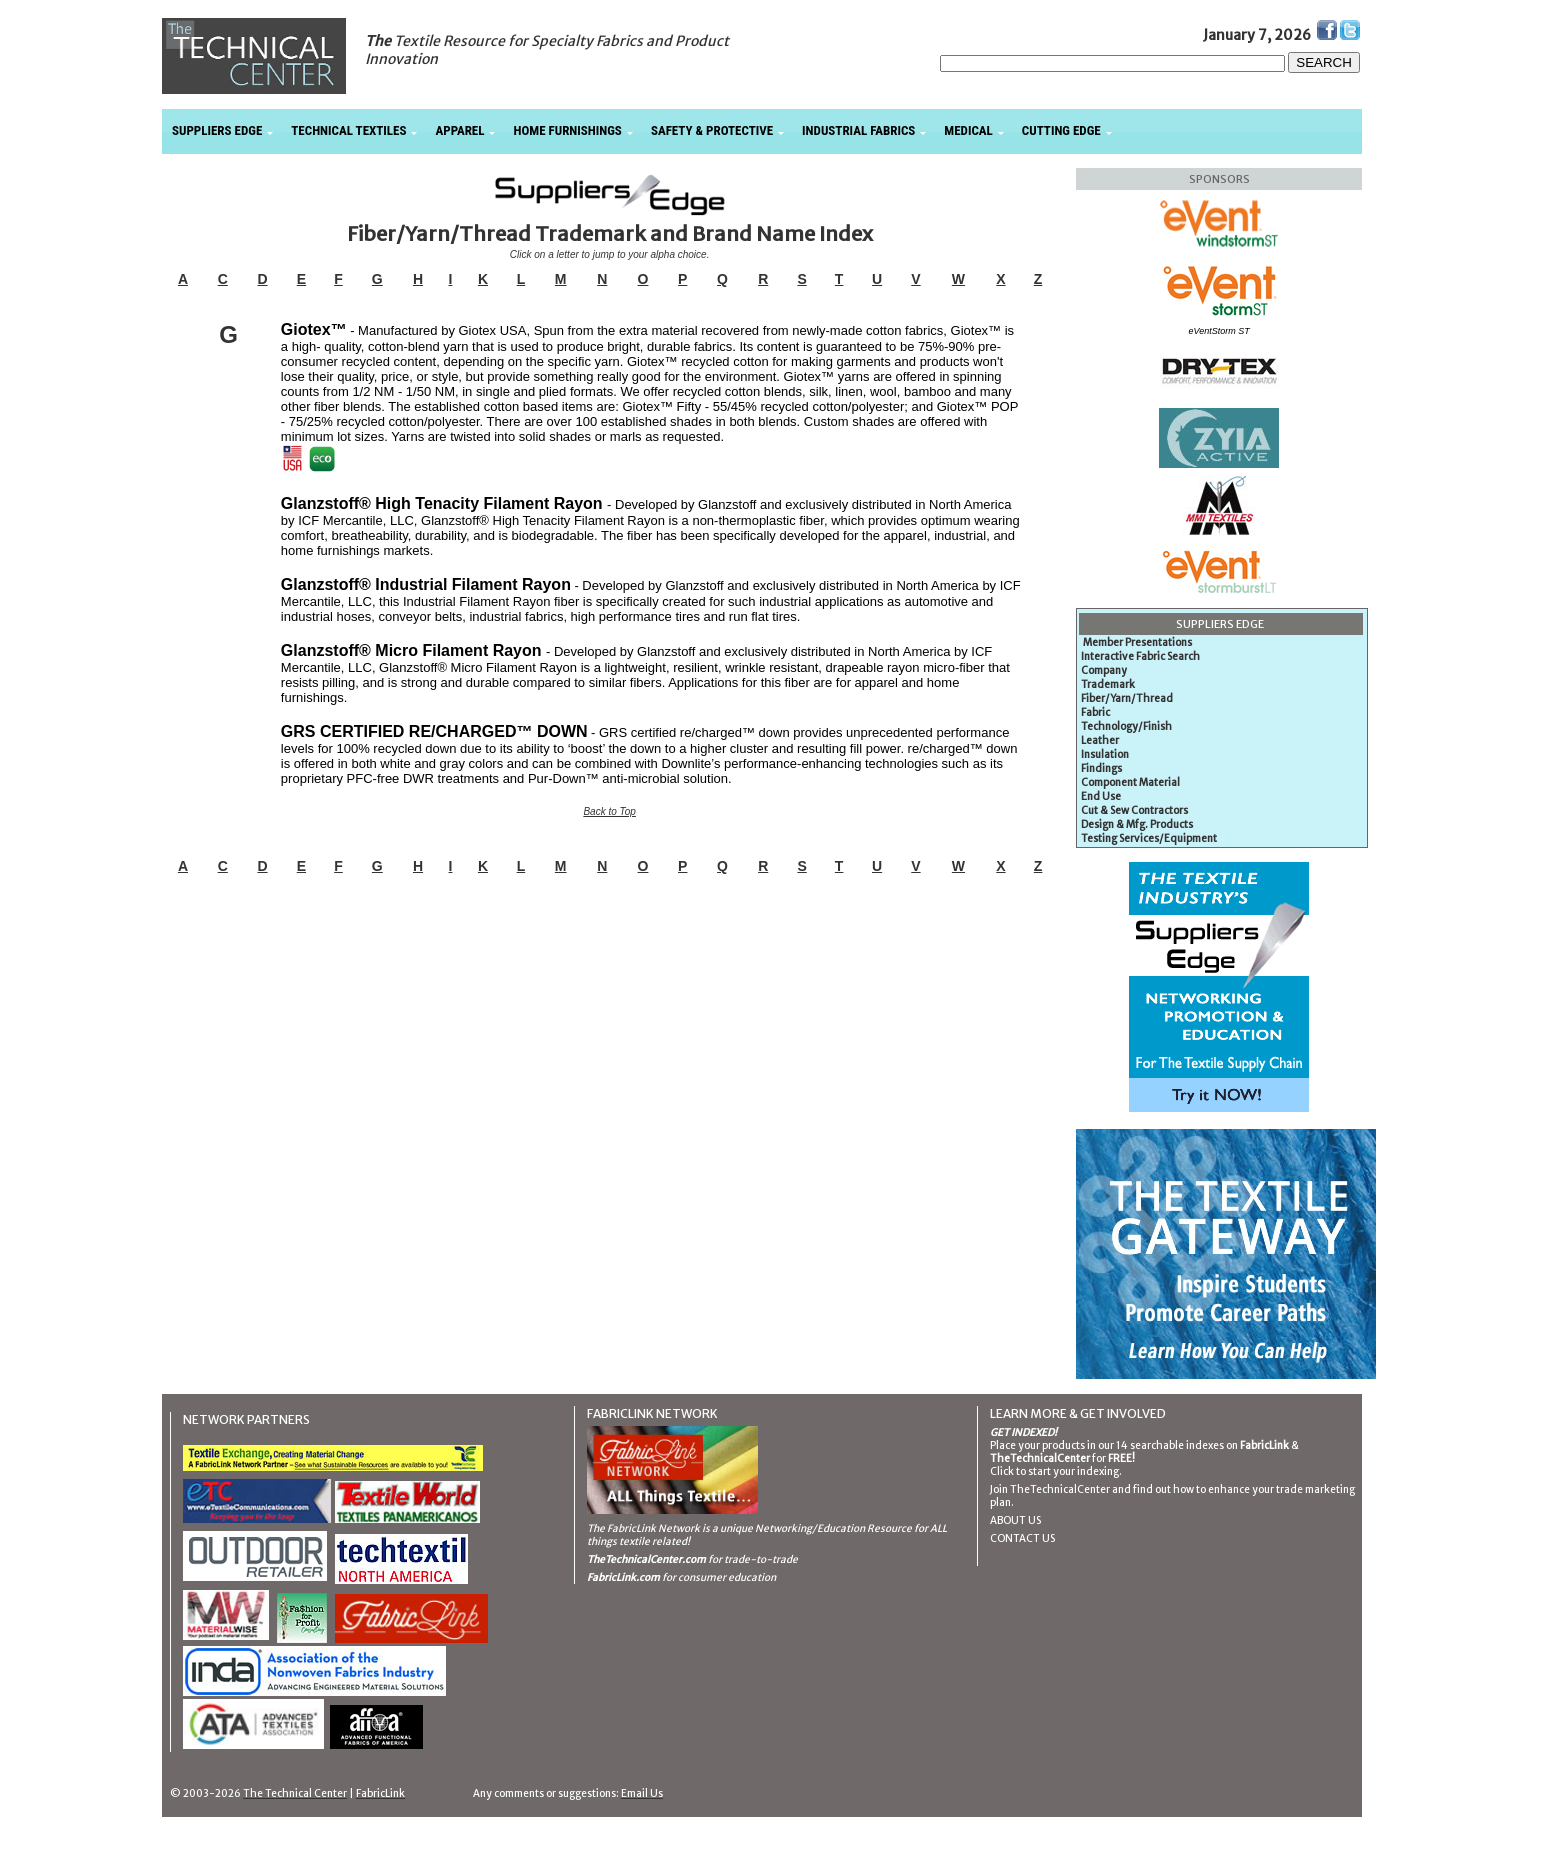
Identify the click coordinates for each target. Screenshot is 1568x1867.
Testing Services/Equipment (1149, 838)
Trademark (1108, 684)
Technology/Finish (1126, 726)
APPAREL (459, 130)
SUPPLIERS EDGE (217, 130)
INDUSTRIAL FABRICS (858, 130)
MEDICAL (968, 130)
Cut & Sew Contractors (1134, 810)
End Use (1101, 796)
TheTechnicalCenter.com (646, 1559)
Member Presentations (1137, 642)
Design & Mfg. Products (1137, 824)
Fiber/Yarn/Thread (1127, 698)
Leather (1100, 740)
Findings (1101, 768)
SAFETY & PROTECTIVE (712, 130)
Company (1104, 670)
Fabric (1095, 712)
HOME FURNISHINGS (567, 130)
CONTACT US (1022, 1538)
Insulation (1105, 754)
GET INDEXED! (1023, 1432)
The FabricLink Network (643, 1528)
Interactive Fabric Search (1140, 656)
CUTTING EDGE (1061, 130)
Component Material (1130, 782)
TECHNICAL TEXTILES (348, 130)
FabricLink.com (623, 1577)
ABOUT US (1015, 1520)
